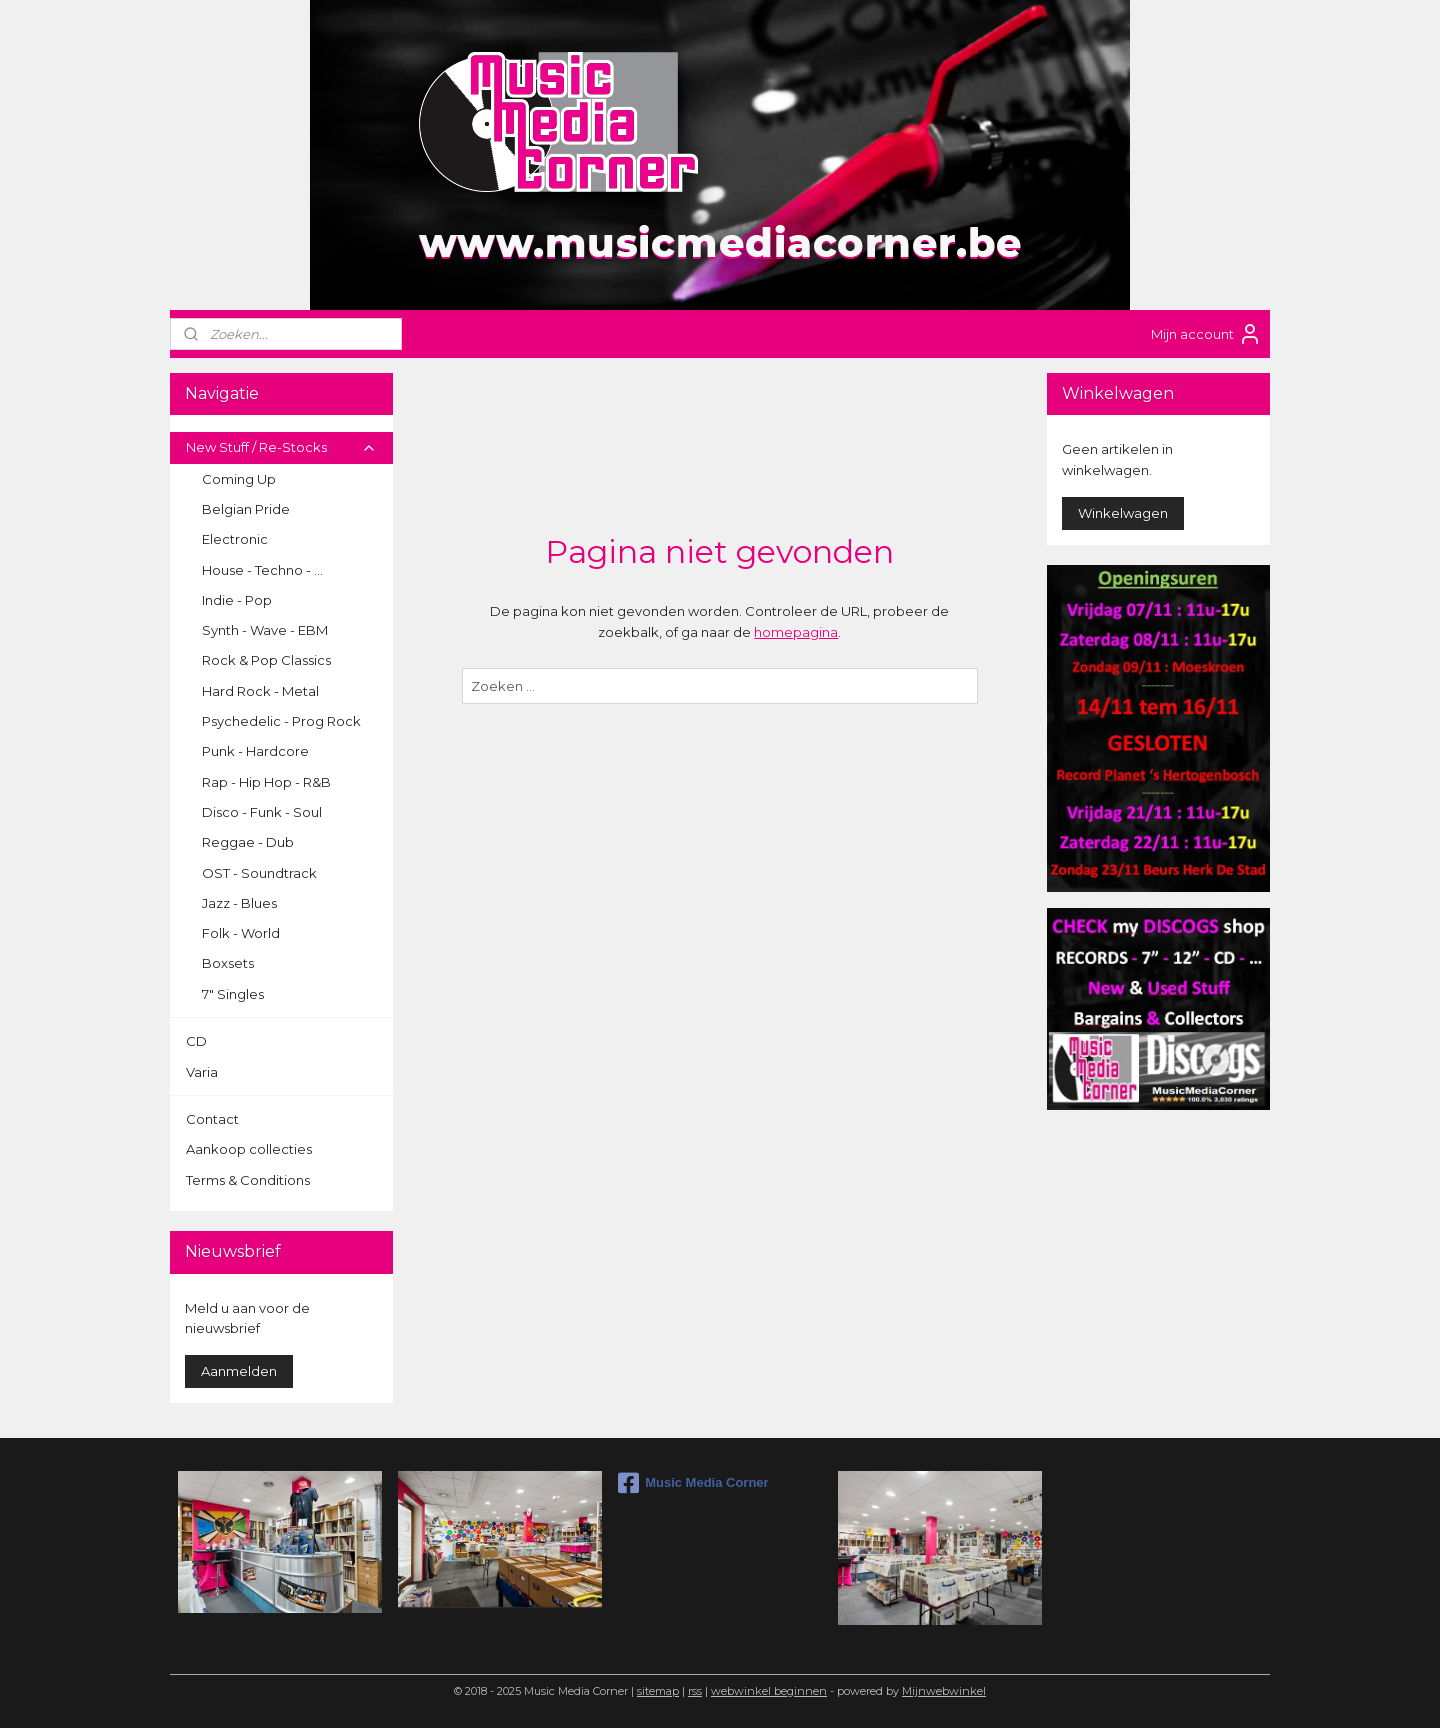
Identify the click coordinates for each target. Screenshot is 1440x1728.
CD (196, 1041)
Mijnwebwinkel (944, 1691)
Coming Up (239, 479)
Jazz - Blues (239, 903)
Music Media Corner (693, 1483)
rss (695, 1691)
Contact (212, 1119)
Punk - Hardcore (255, 751)
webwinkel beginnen (769, 1691)
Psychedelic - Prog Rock (281, 721)
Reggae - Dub (248, 842)
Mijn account (1206, 334)
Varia (202, 1072)
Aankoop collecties (249, 1149)
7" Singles (233, 994)
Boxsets (228, 963)
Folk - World (241, 933)
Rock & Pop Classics (266, 660)
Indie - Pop (237, 600)
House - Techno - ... (262, 570)
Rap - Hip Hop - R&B (266, 782)
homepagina (796, 632)
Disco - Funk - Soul (262, 812)
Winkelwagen (1123, 513)
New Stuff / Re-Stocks (281, 447)
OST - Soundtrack (259, 873)
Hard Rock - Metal (260, 691)
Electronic (235, 539)
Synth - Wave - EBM (265, 630)
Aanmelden (239, 1371)
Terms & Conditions (248, 1180)
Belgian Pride (246, 509)
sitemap (658, 1691)
